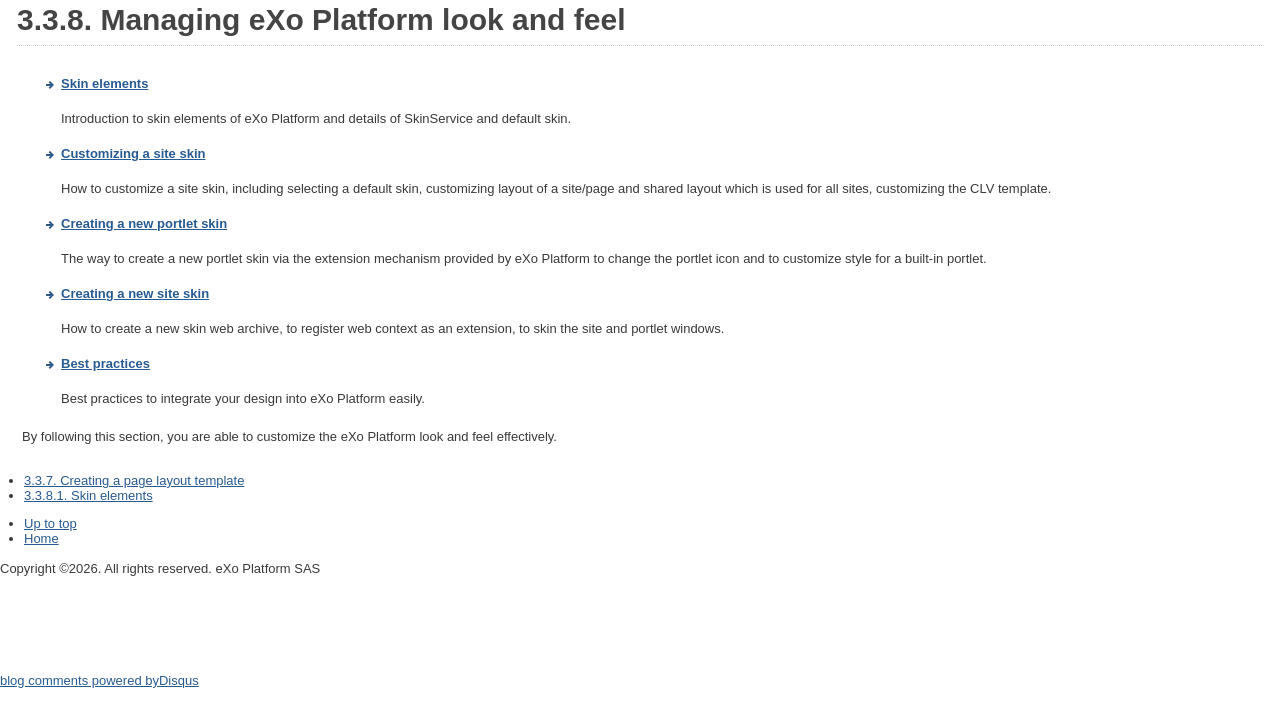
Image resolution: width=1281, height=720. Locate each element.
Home (41, 538)
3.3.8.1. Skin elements (88, 495)
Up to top (50, 523)
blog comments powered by (99, 680)
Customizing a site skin (133, 153)
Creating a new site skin (135, 293)
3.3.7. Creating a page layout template (134, 480)
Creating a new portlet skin (144, 223)
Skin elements (104, 83)
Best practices (105, 363)
